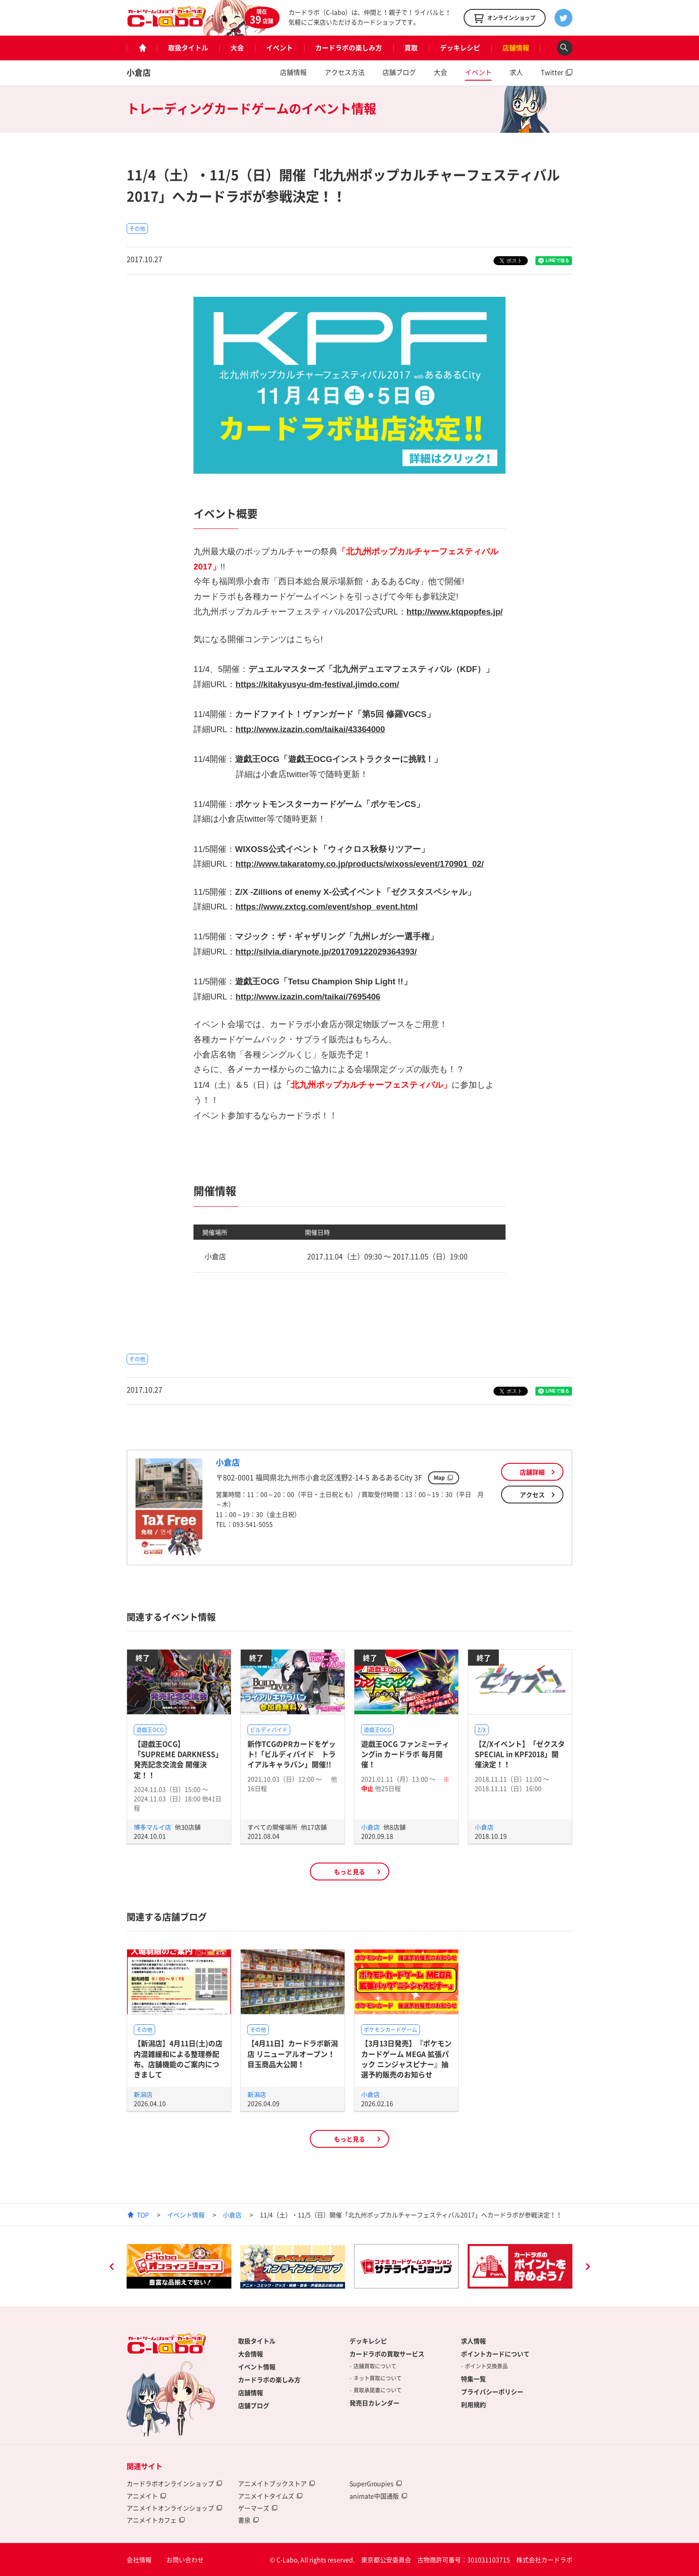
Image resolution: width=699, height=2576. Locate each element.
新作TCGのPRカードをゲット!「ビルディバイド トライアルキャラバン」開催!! (291, 1754)
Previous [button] (111, 2267)
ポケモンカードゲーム (390, 2030)
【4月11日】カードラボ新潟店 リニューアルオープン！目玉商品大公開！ (292, 2053)
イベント (279, 48)
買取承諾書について (378, 2390)
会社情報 (139, 2559)
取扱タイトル (188, 48)
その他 (137, 229)
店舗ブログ (399, 72)
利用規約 (473, 2404)
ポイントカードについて (495, 2353)
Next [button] (587, 2267)
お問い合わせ (185, 2559)
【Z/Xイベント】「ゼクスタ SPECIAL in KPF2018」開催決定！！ (520, 1754)
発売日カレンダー (374, 2402)
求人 (516, 72)
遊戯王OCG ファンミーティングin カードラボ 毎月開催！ (405, 1754)
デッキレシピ (460, 48)
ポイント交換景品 (486, 2366)
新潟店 (143, 2094)
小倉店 (139, 72)
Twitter (552, 72)
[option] (179, 2266)
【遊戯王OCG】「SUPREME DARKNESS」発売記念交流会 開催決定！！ (178, 1759)
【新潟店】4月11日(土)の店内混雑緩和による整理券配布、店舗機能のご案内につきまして (178, 2059)
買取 (411, 48)
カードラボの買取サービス (387, 2353)
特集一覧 (473, 2378)
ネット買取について (378, 2378)
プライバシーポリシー (492, 2391)
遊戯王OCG (150, 1730)
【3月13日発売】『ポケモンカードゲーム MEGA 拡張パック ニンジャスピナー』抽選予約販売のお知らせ (406, 2059)
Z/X (481, 1730)
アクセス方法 (345, 72)
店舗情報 (515, 48)
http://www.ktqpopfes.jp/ (455, 611)
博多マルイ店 (153, 1826)
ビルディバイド (269, 1730)
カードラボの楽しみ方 (348, 48)
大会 (237, 48)
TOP (143, 2214)
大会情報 (250, 2353)
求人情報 (473, 2340)
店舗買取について (375, 2366)
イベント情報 (186, 2214)
